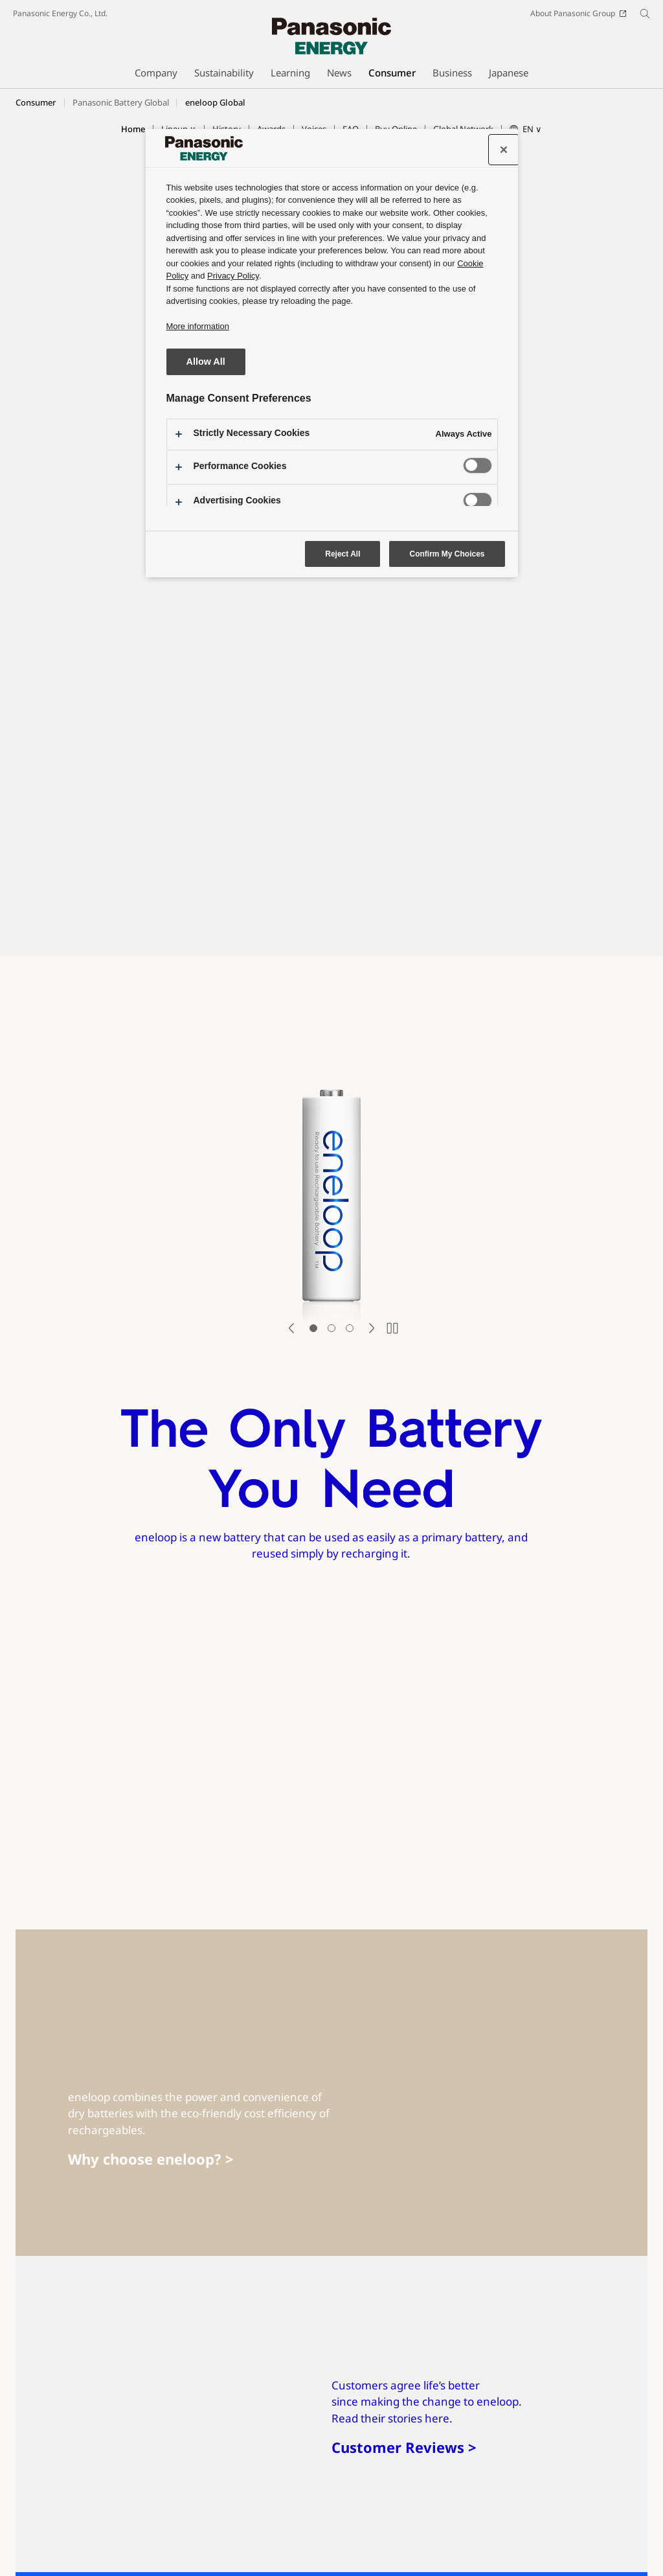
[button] (526, 129)
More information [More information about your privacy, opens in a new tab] (197, 326)
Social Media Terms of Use (184, 2523)
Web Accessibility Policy (393, 2523)
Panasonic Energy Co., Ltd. (60, 13)
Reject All (342, 553)
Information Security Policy (506, 2523)
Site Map (29, 2523)
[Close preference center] (503, 149)
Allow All (205, 361)
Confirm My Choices (446, 553)
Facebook (94, 2501)
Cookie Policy (101, 2541)
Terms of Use (90, 2523)
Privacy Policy (37, 2541)
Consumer (36, 102)
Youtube (144, 2501)
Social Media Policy (289, 2523)
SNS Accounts (38, 2501)
